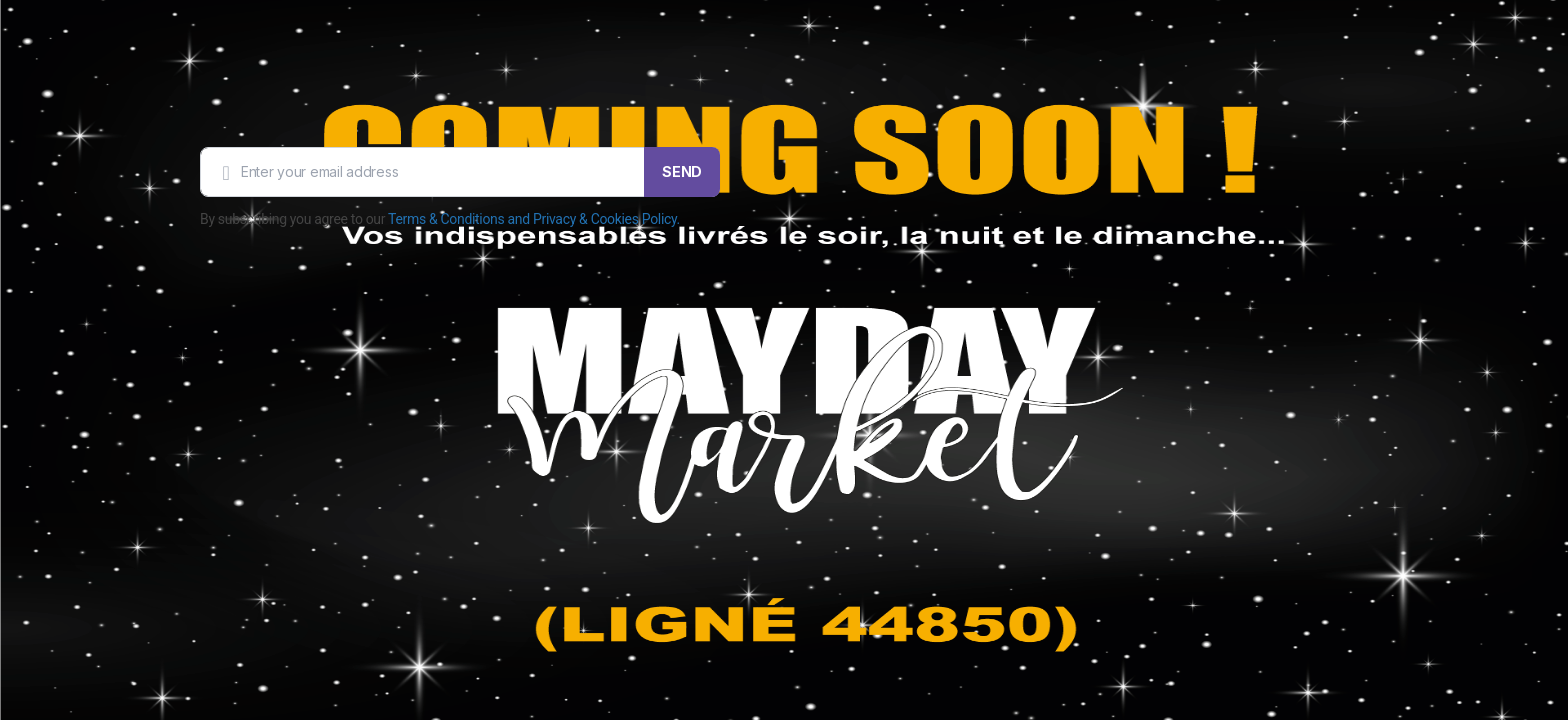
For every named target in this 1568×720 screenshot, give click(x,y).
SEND (682, 171)
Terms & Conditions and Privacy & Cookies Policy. (534, 219)
